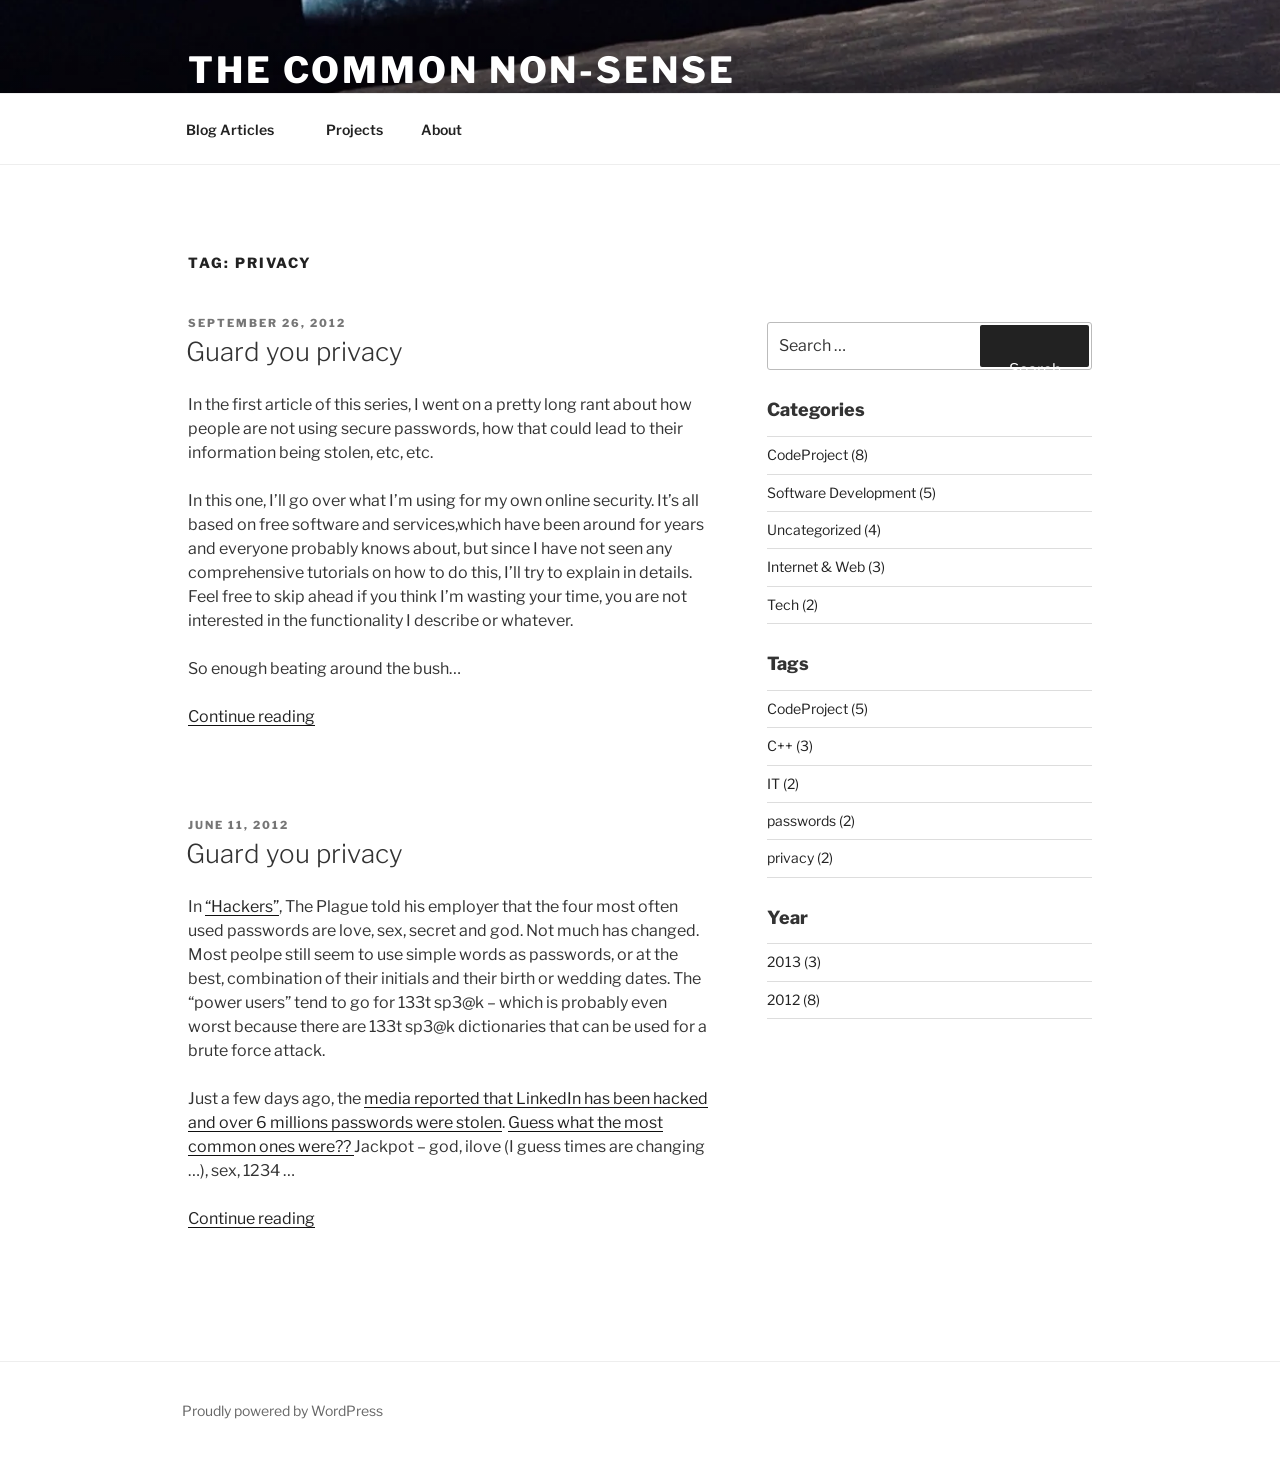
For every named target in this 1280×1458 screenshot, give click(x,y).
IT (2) (783, 783)
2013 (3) (794, 961)
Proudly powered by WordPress (282, 1410)
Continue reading (251, 716)
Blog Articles (239, 129)
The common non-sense (462, 70)
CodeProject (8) (817, 454)
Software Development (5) (851, 492)
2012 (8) (793, 999)
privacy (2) (800, 857)
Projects (354, 129)
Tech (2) (792, 604)
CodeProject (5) (817, 708)
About (441, 129)
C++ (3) (790, 745)
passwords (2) (811, 820)
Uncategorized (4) (824, 529)
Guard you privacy (294, 351)
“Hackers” (242, 906)
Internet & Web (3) (826, 566)
